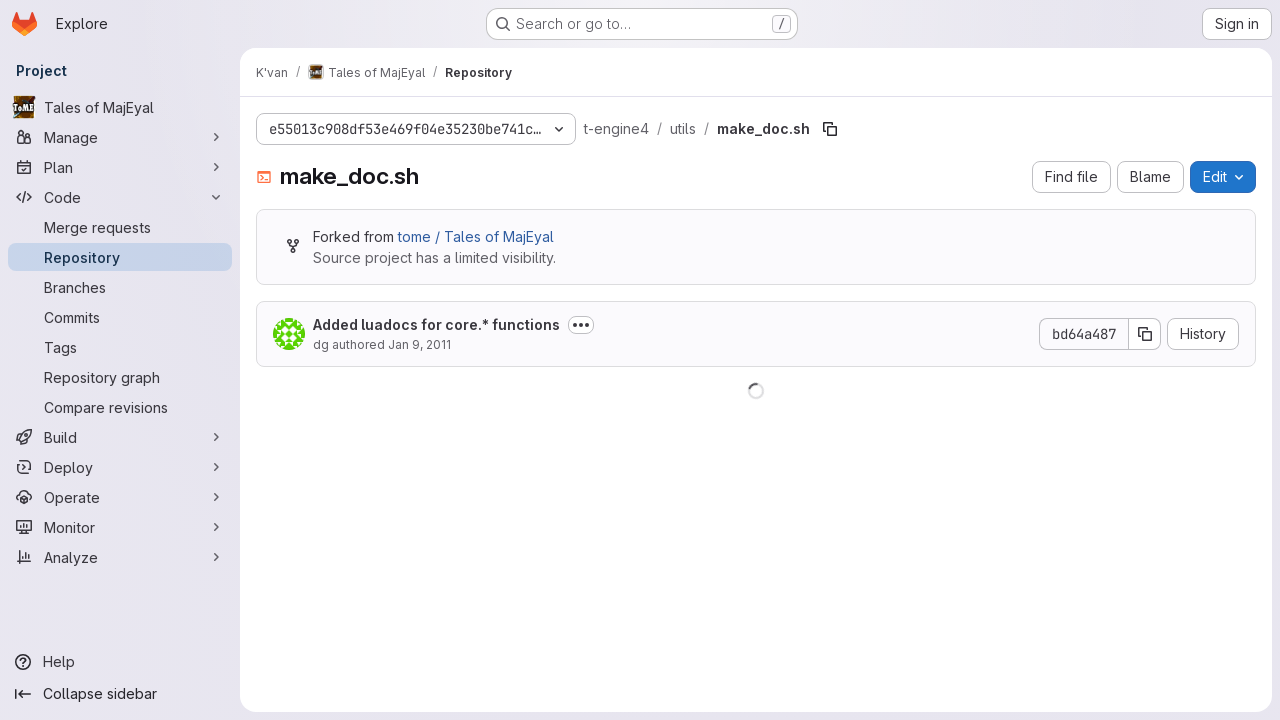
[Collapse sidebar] (120, 694)
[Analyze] (120, 557)
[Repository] (120, 257)
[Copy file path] (830, 129)
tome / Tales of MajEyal (476, 236)
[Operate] (120, 497)
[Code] (120, 197)
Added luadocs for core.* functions (436, 324)
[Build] (120, 437)
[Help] (120, 662)
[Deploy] (120, 467)
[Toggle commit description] (581, 325)
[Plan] (120, 167)
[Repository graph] (120, 377)
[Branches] (120, 287)
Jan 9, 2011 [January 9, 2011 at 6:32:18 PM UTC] (419, 344)
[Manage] (120, 137)
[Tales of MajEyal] (120, 107)
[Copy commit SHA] (1145, 334)
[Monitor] (120, 527)
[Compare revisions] (120, 407)
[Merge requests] (120, 227)
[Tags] (120, 347)
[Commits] (120, 317)
